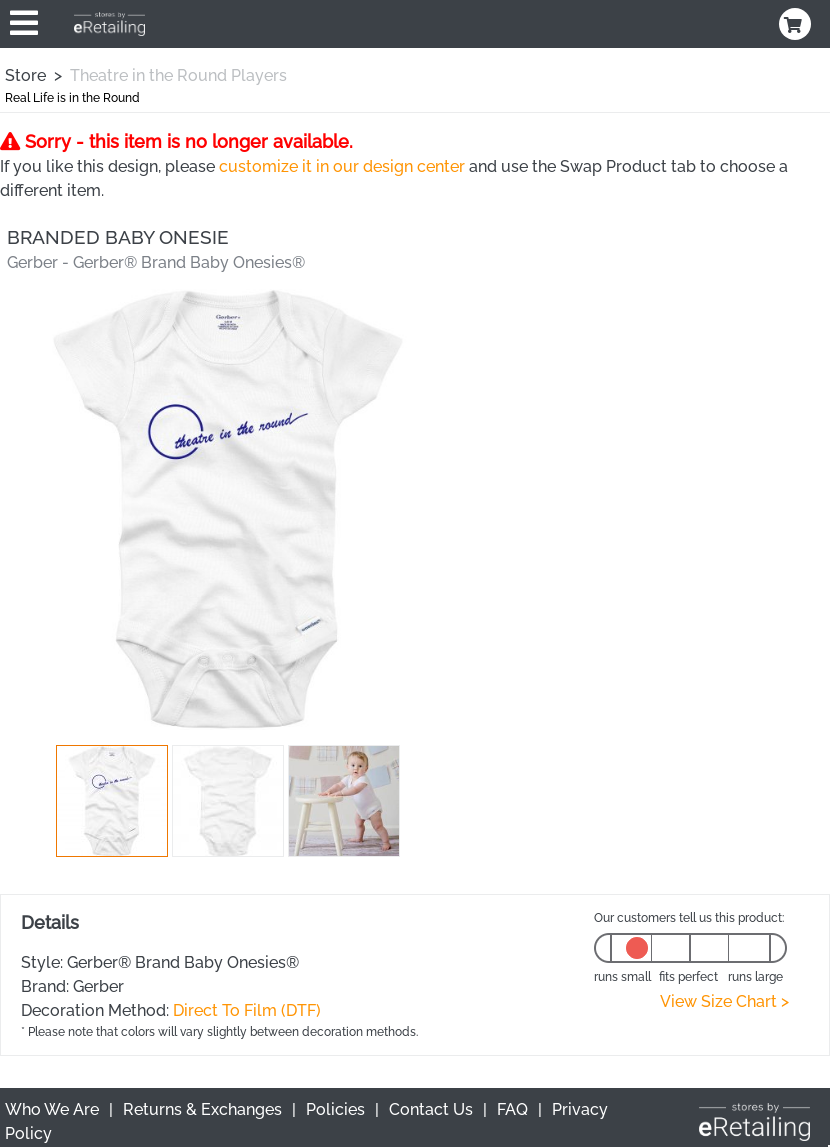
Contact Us (431, 1109)
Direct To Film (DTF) (247, 1010)
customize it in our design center (342, 166)
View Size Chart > (724, 1001)
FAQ (512, 1109)
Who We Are (52, 1109)
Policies (335, 1109)
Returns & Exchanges (202, 1109)
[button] (112, 801)
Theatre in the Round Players (178, 75)
